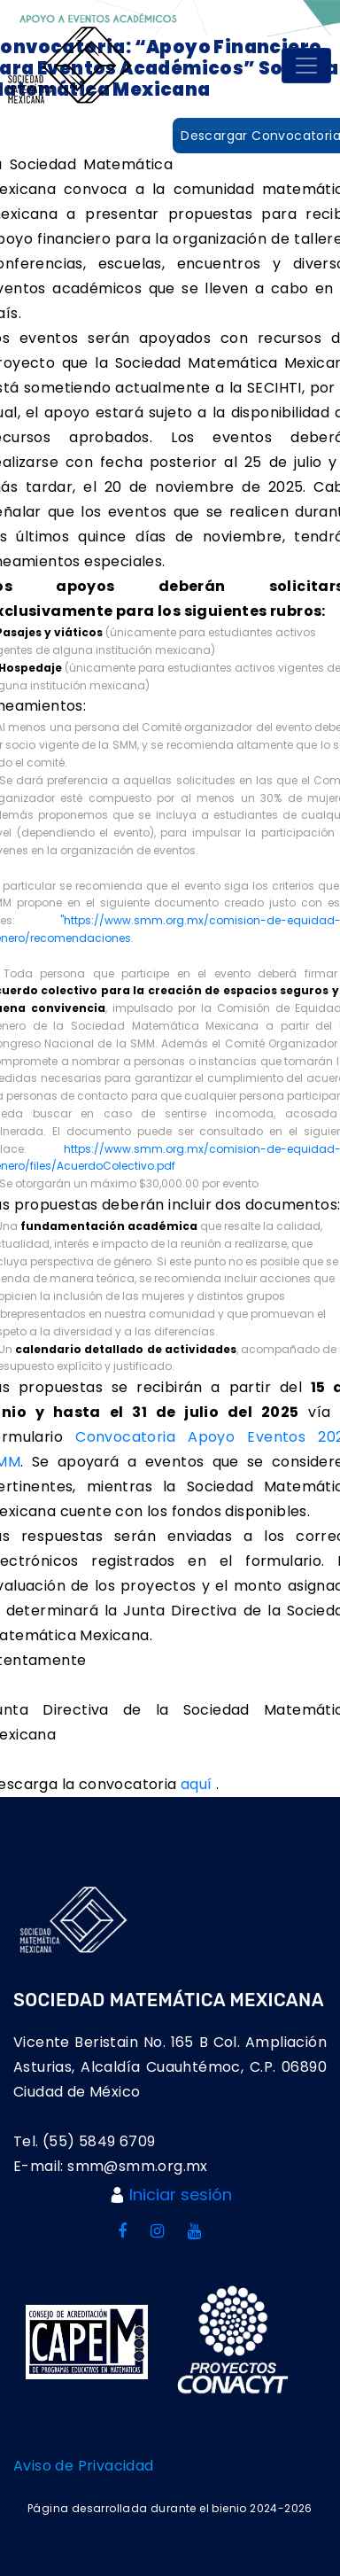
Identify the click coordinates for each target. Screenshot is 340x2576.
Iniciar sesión (180, 2194)
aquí (198, 1784)
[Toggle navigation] (306, 65)
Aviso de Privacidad (83, 2465)
